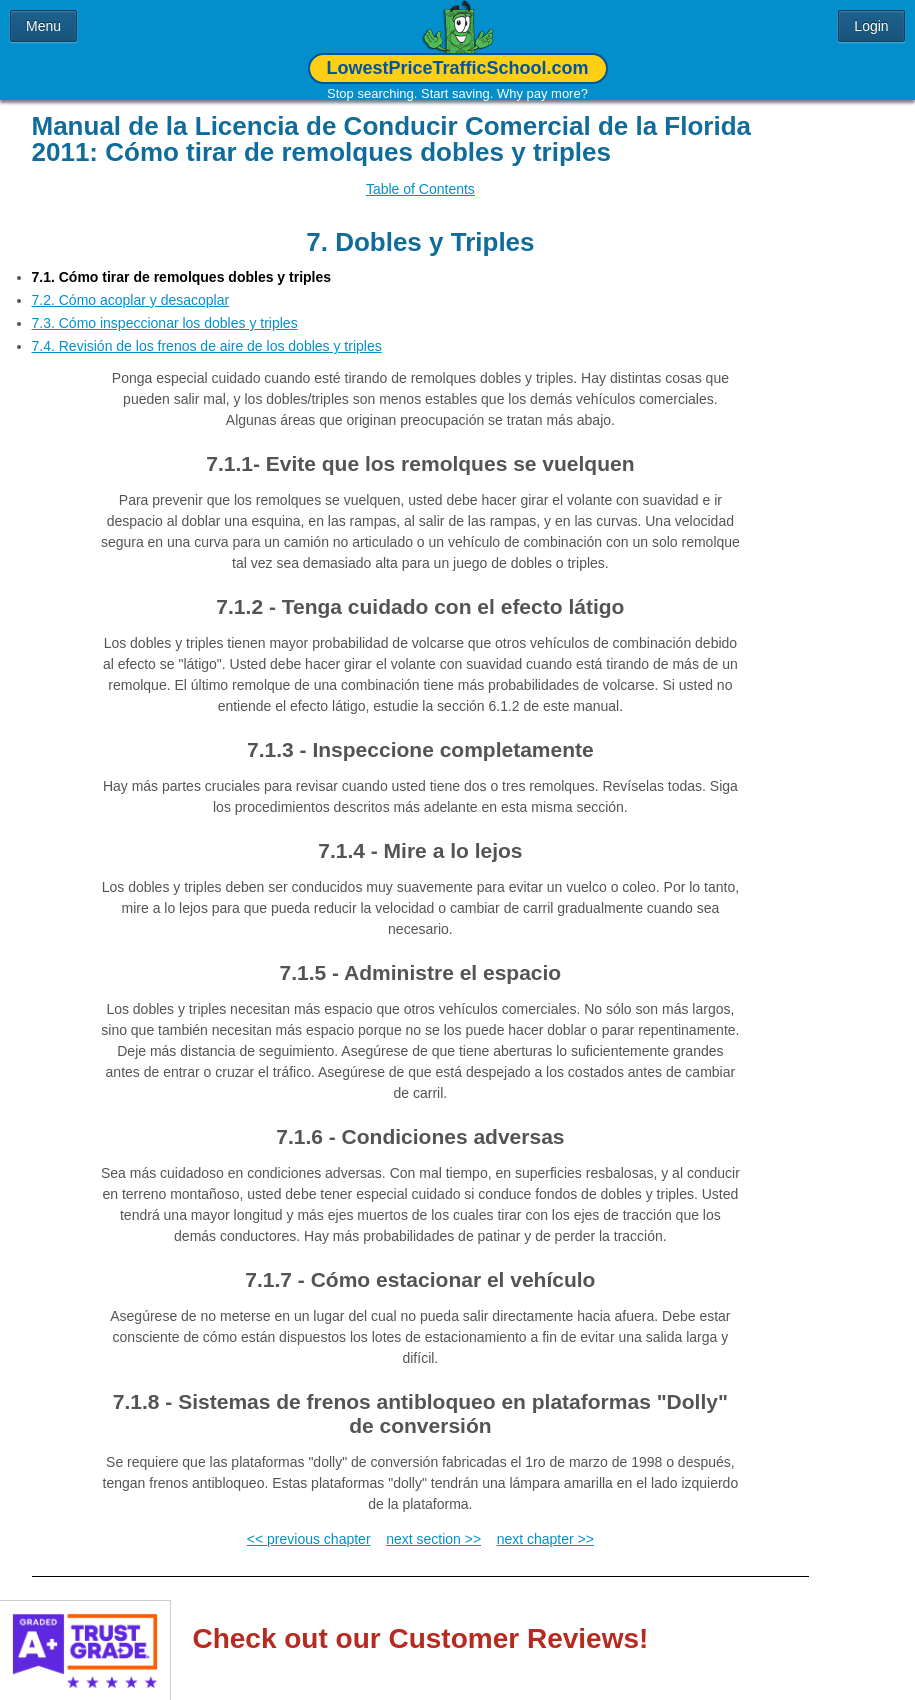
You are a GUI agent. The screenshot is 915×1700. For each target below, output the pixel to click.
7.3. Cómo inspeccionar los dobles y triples (165, 308)
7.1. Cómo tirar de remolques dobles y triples (182, 262)
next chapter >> (545, 1524)
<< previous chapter (309, 1524)
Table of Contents (420, 189)
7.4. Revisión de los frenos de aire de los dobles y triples (207, 331)
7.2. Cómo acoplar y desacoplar (131, 285)
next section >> (433, 1524)
